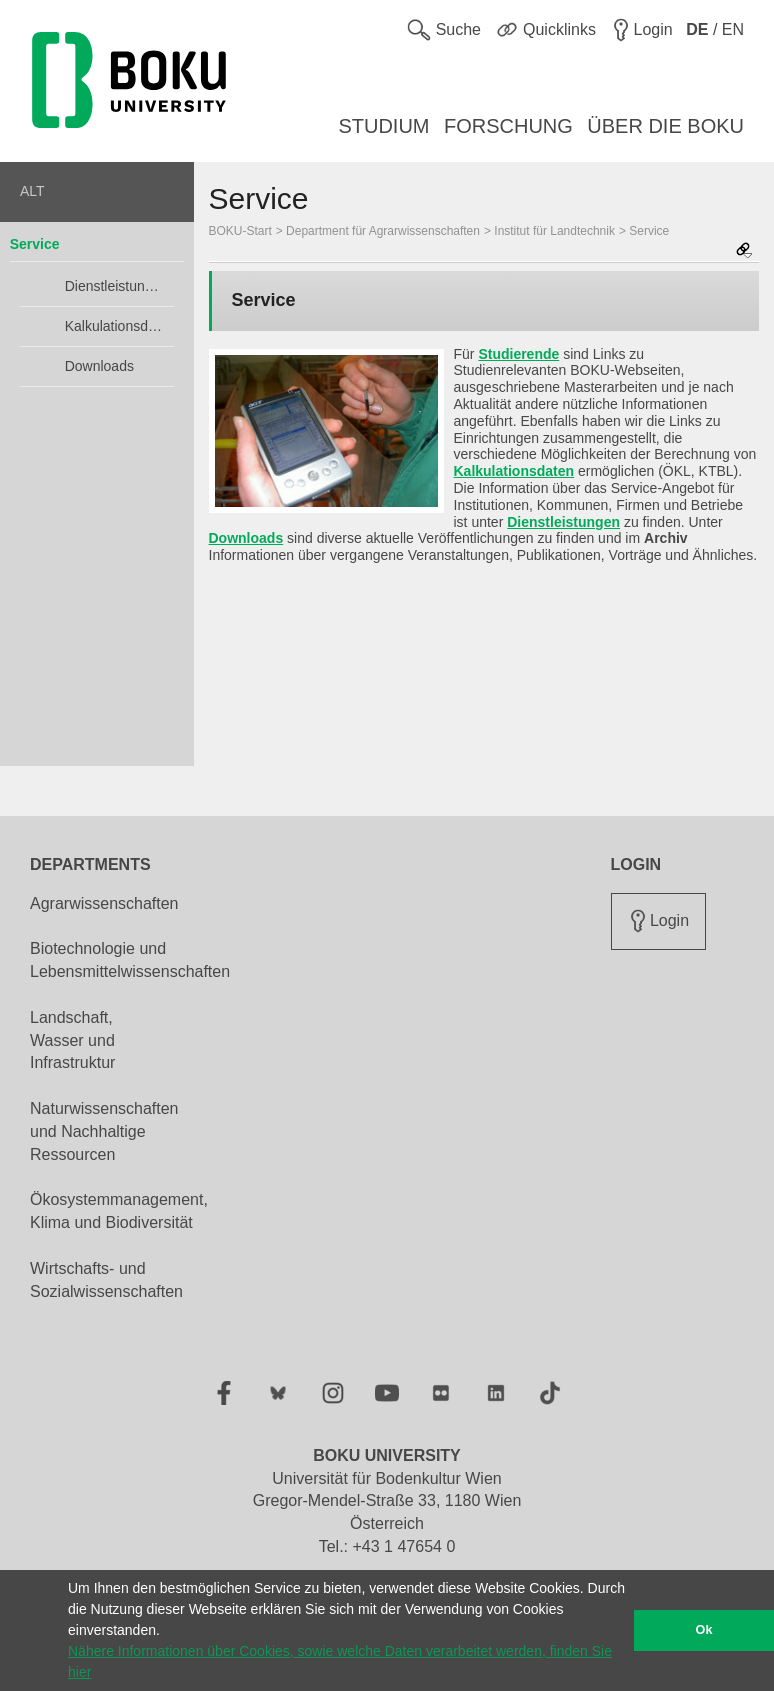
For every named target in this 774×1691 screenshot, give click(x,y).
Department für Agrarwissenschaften (383, 231)
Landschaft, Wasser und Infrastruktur (72, 1040)
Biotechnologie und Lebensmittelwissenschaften (130, 960)
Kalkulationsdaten (114, 326)
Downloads (99, 366)
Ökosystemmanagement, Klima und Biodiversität (119, 1211)
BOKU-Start (240, 231)
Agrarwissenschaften (104, 903)
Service (35, 244)
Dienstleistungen (114, 286)
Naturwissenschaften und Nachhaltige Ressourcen (104, 1131)
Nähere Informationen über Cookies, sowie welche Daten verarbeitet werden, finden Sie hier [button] (340, 1661)
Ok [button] (704, 1630)
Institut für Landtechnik (554, 231)
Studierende (518, 354)
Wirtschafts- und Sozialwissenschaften (106, 1280)
